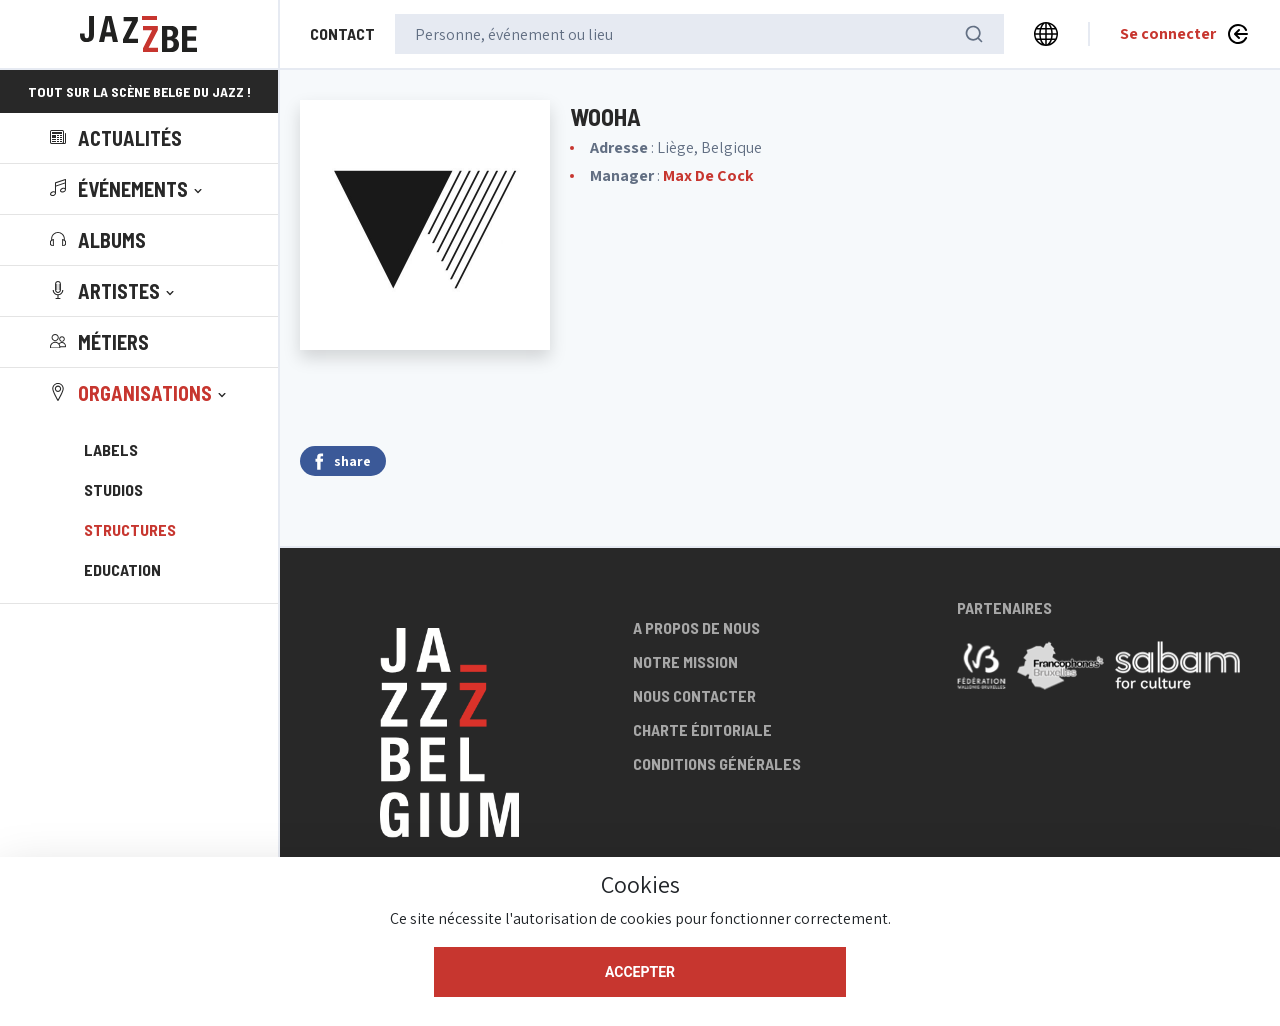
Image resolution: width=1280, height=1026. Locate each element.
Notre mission (685, 661)
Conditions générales (717, 763)
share (343, 461)
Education (122, 569)
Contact (342, 33)
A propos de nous (696, 627)
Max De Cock (708, 175)
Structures (130, 529)
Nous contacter (694, 695)
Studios (113, 489)
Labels (111, 449)
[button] (128, 189)
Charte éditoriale (702, 729)
